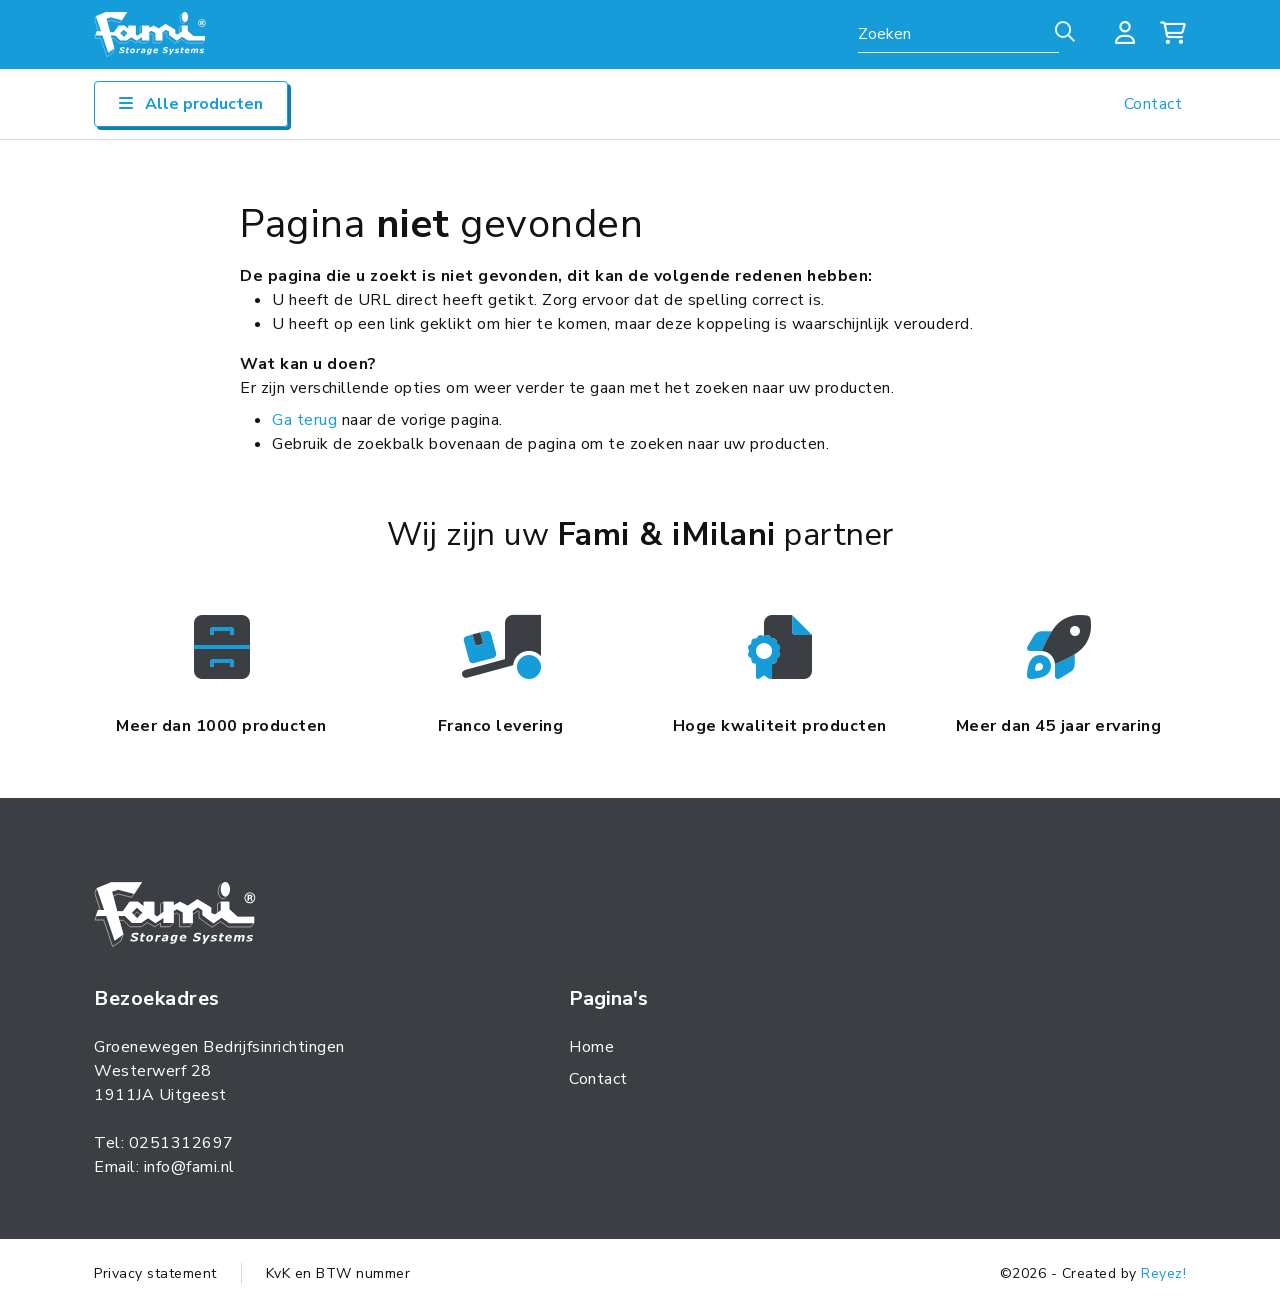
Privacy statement (155, 1273)
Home (591, 1047)
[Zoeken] (1063, 33)
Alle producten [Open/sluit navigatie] (191, 104)
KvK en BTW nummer (338, 1273)
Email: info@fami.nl (164, 1167)
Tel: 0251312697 (164, 1143)
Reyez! (1163, 1273)
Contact (1153, 104)
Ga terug (304, 420)
